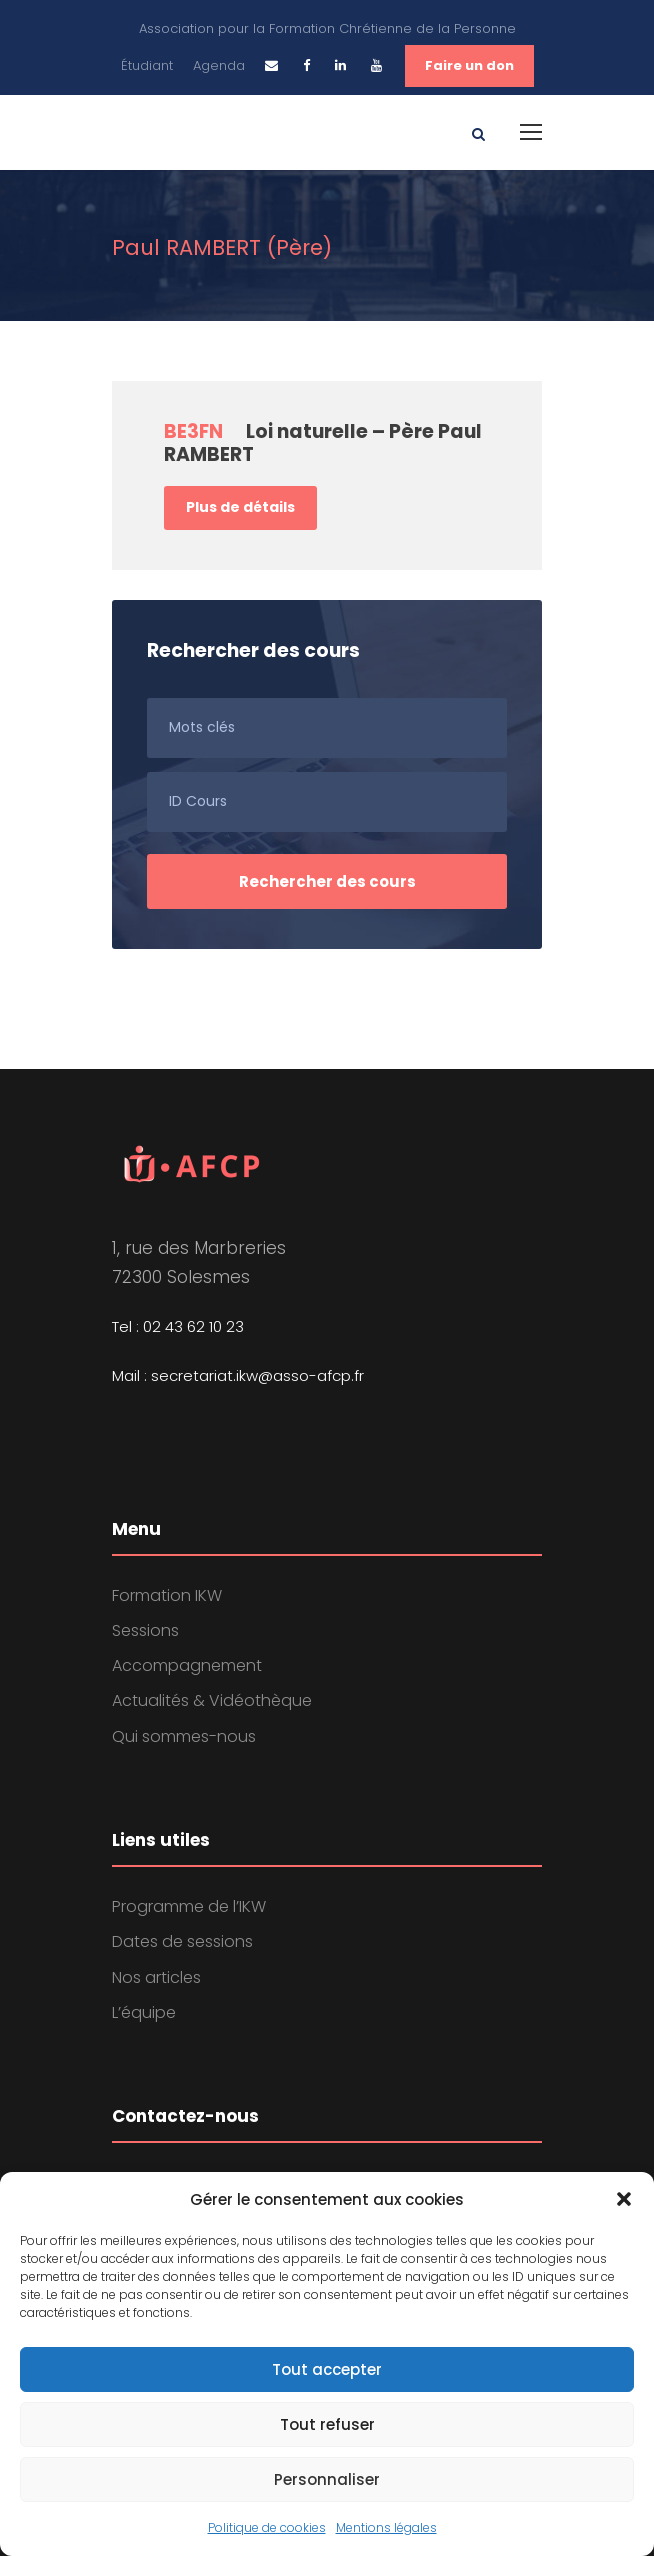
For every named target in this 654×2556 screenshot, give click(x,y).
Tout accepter (327, 2369)
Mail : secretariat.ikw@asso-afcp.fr (238, 1375)
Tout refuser (327, 2424)
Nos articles (156, 1977)
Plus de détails (240, 507)
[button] (624, 2199)
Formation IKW (167, 1595)
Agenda (219, 65)
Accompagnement (187, 1665)
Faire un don (469, 65)
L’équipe (144, 2012)
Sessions (145, 1630)
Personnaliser (327, 2479)
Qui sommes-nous (184, 1736)
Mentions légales (386, 2527)
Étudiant (147, 65)
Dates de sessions (182, 1941)
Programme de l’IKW (189, 1906)
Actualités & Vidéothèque (212, 1700)
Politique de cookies (267, 2527)
